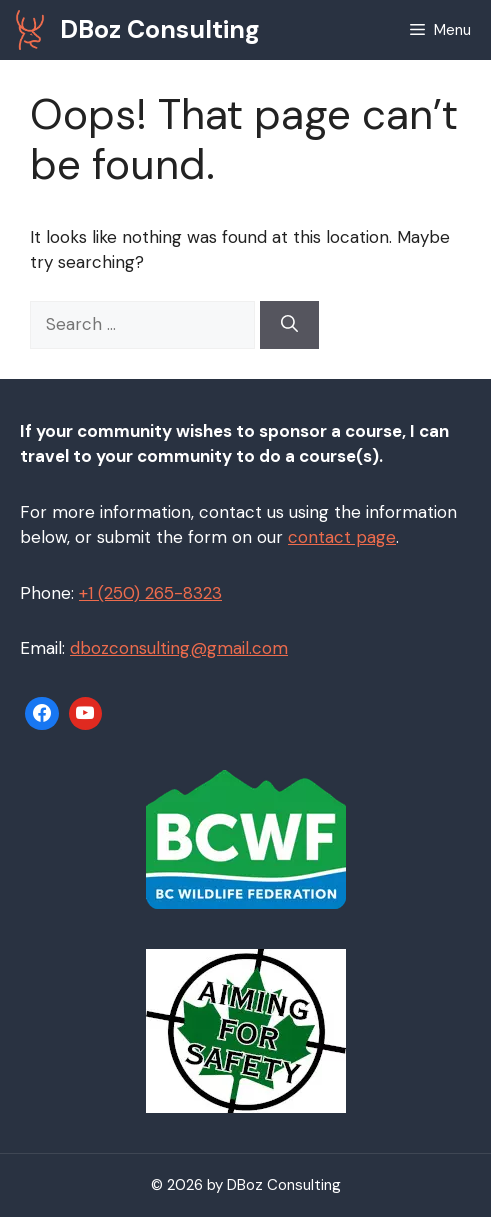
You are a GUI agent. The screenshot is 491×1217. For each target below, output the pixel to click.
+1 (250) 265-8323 (150, 593)
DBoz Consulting (160, 29)
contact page (342, 537)
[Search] (289, 325)
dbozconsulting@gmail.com (179, 648)
